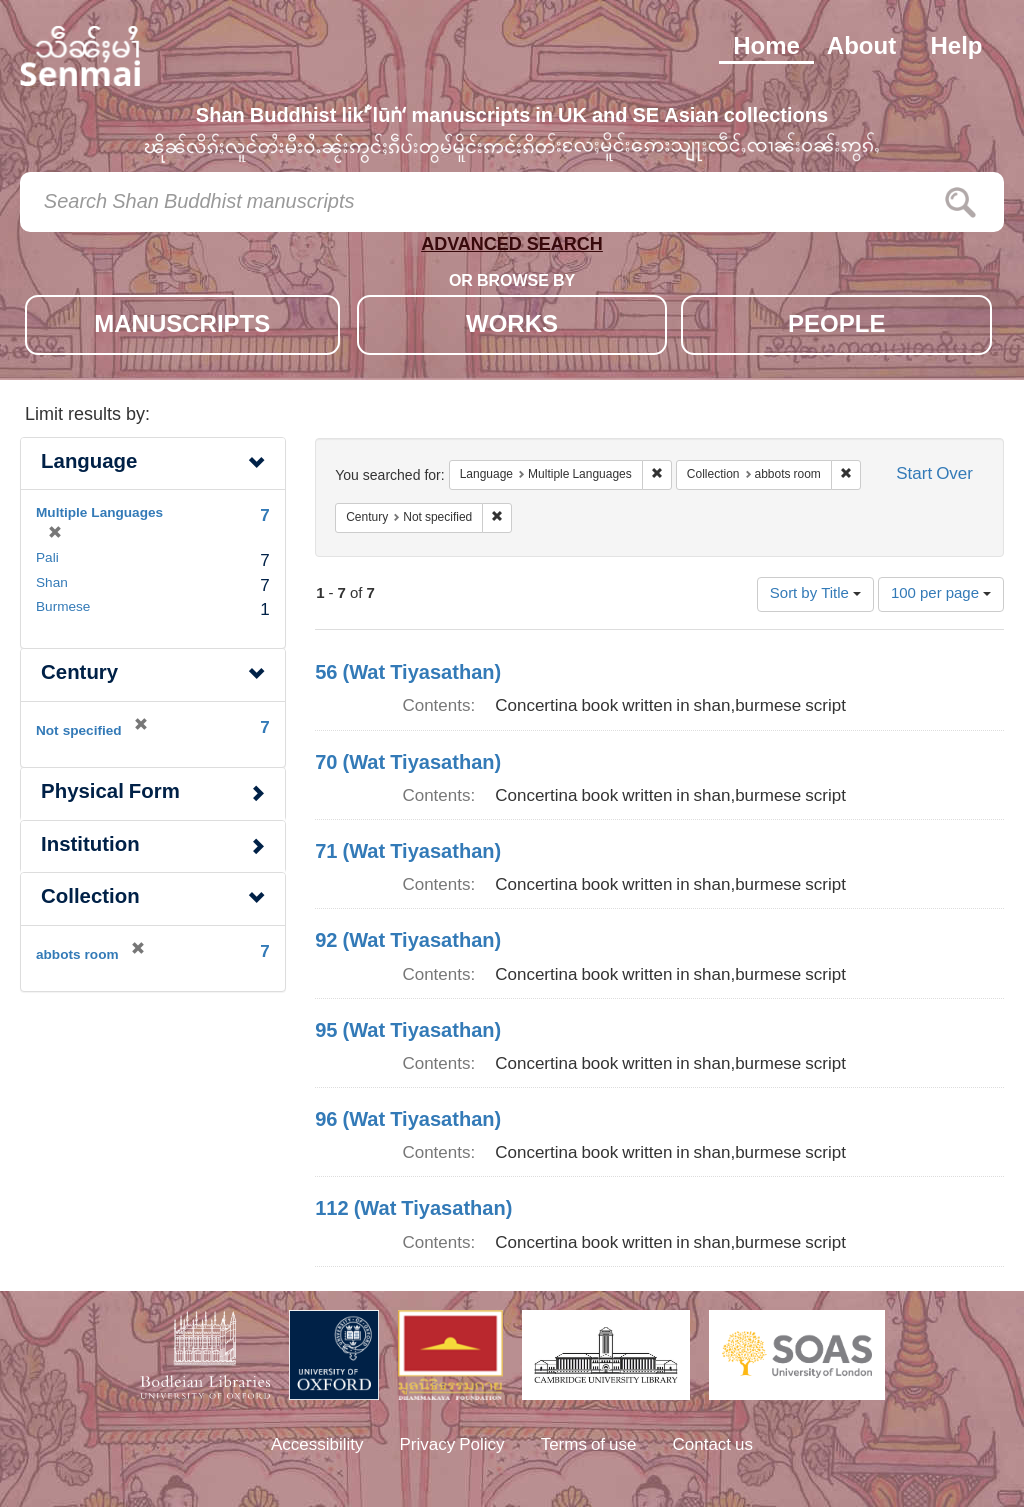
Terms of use (589, 1446)
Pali (47, 559)
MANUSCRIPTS (182, 326)
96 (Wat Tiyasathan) (408, 1121)
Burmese (63, 608)
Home (766, 48)
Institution (90, 846)
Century (79, 674)
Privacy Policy (452, 1446)
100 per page (941, 594)
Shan (52, 584)
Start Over (934, 475)
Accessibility (317, 1446)
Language (89, 463)
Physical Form (110, 793)
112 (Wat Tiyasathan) (413, 1210)
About (861, 48)
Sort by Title (815, 594)
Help (956, 48)
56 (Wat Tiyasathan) (408, 674)
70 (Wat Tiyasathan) (408, 764)
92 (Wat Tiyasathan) (408, 942)
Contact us (713, 1446)
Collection (90, 898)
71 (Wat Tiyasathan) (408, 853)
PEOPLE (836, 326)
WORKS (512, 326)
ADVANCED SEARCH (512, 248)
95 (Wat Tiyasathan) (408, 1032)
